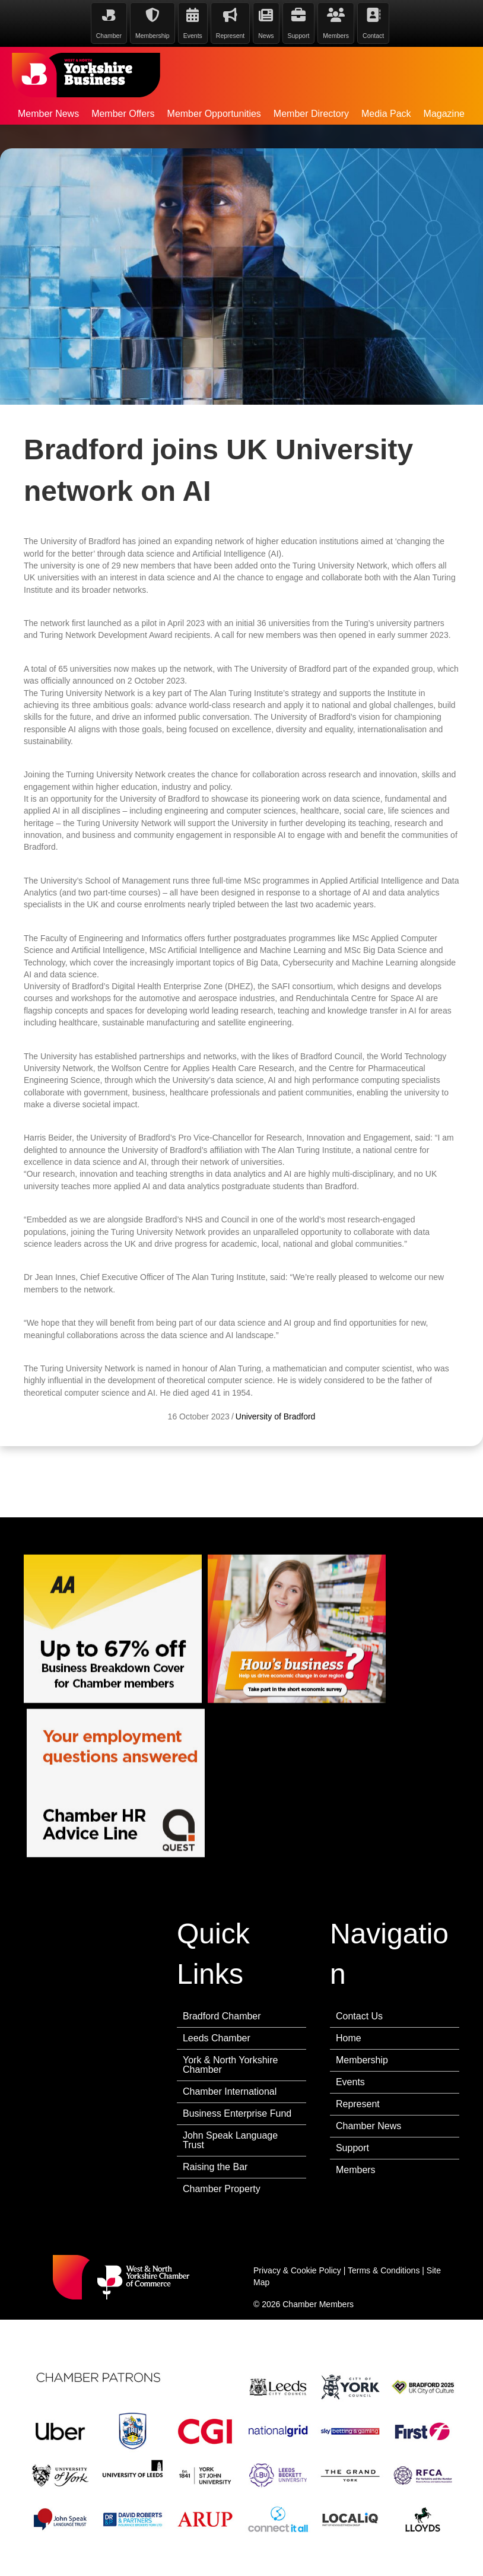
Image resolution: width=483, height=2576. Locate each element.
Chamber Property (221, 2189)
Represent (358, 2104)
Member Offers (122, 114)
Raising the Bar (215, 2167)
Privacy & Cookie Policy (297, 2270)
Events (350, 2082)
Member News (48, 114)
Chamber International (230, 2091)
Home (348, 2038)
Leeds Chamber (216, 2038)
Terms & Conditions (384, 2270)
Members (356, 2170)
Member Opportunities (214, 114)
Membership (362, 2060)
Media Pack (386, 114)
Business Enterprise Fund (237, 2113)
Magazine (444, 114)
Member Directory (311, 114)
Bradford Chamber (222, 2016)
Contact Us (359, 2016)
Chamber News (368, 2126)
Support (352, 2148)
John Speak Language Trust (230, 2140)
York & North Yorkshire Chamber (230, 2065)
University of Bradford (276, 1457)
